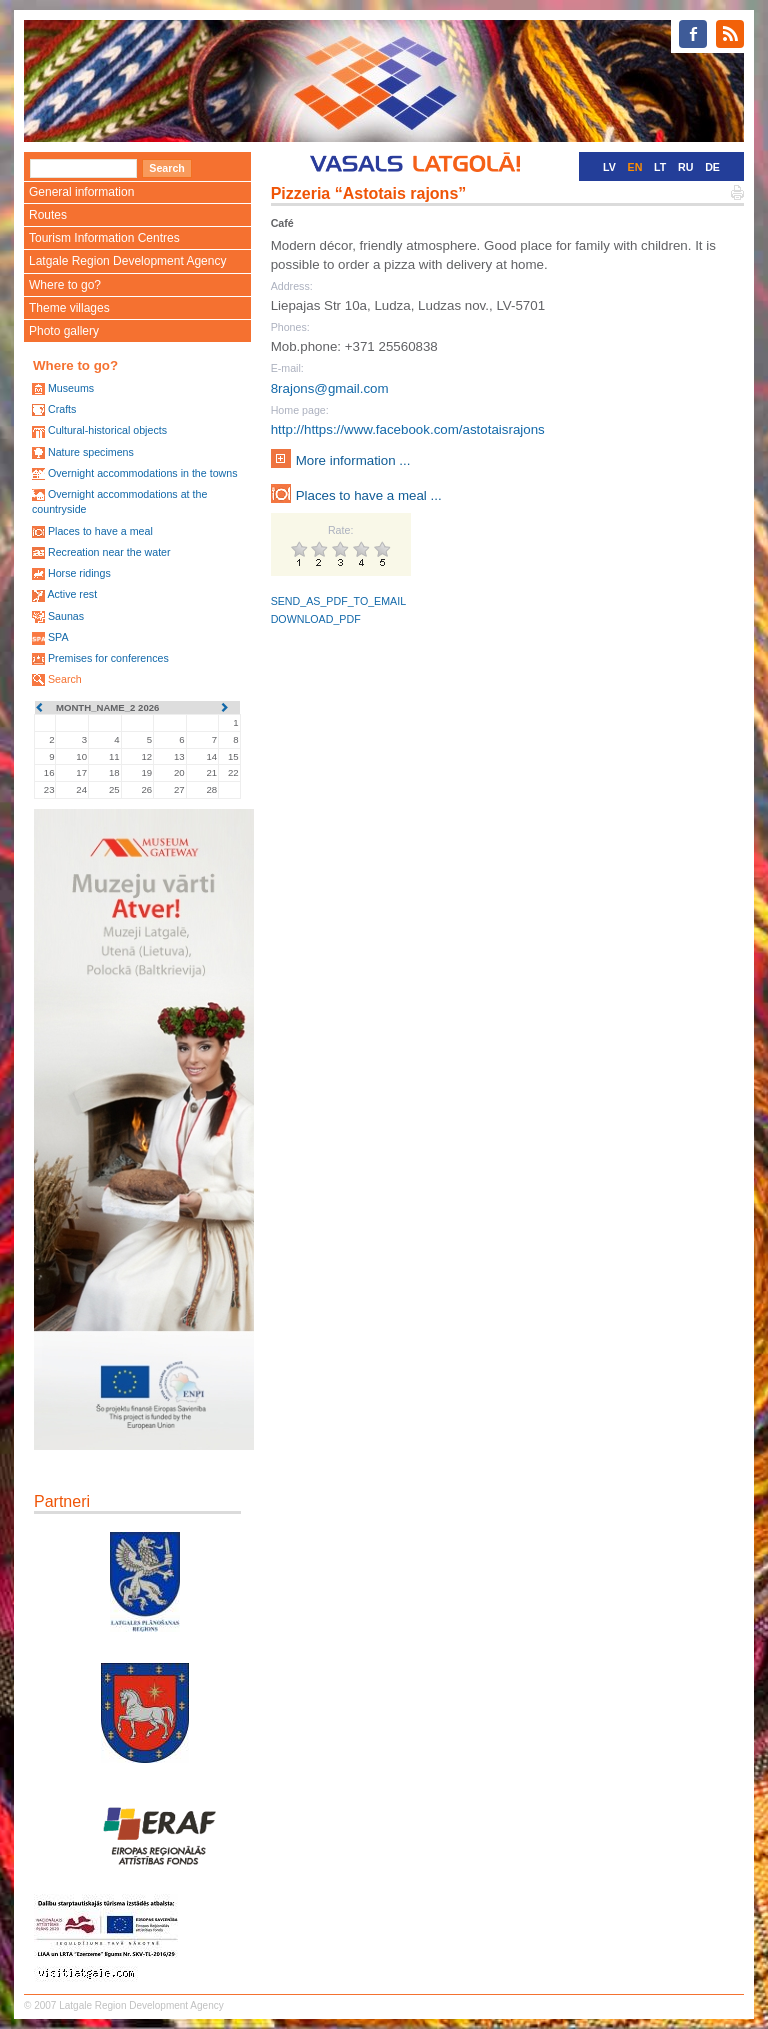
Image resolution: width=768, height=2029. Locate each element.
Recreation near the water (109, 552)
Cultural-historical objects (107, 430)
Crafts (62, 409)
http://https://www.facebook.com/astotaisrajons (408, 429)
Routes (48, 215)
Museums (71, 388)
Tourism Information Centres (104, 238)
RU (685, 167)
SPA (58, 637)
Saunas (66, 616)
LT (660, 167)
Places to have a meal (100, 531)
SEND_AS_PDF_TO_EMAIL (338, 601)
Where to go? (65, 285)
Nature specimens (91, 452)
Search (65, 679)
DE (712, 167)
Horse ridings (79, 573)
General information (81, 192)
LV (609, 167)
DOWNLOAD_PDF (316, 619)
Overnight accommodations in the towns (143, 473)
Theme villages (69, 308)
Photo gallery (64, 331)
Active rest (72, 594)
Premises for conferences (108, 658)
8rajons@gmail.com (330, 388)
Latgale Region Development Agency (127, 261)
